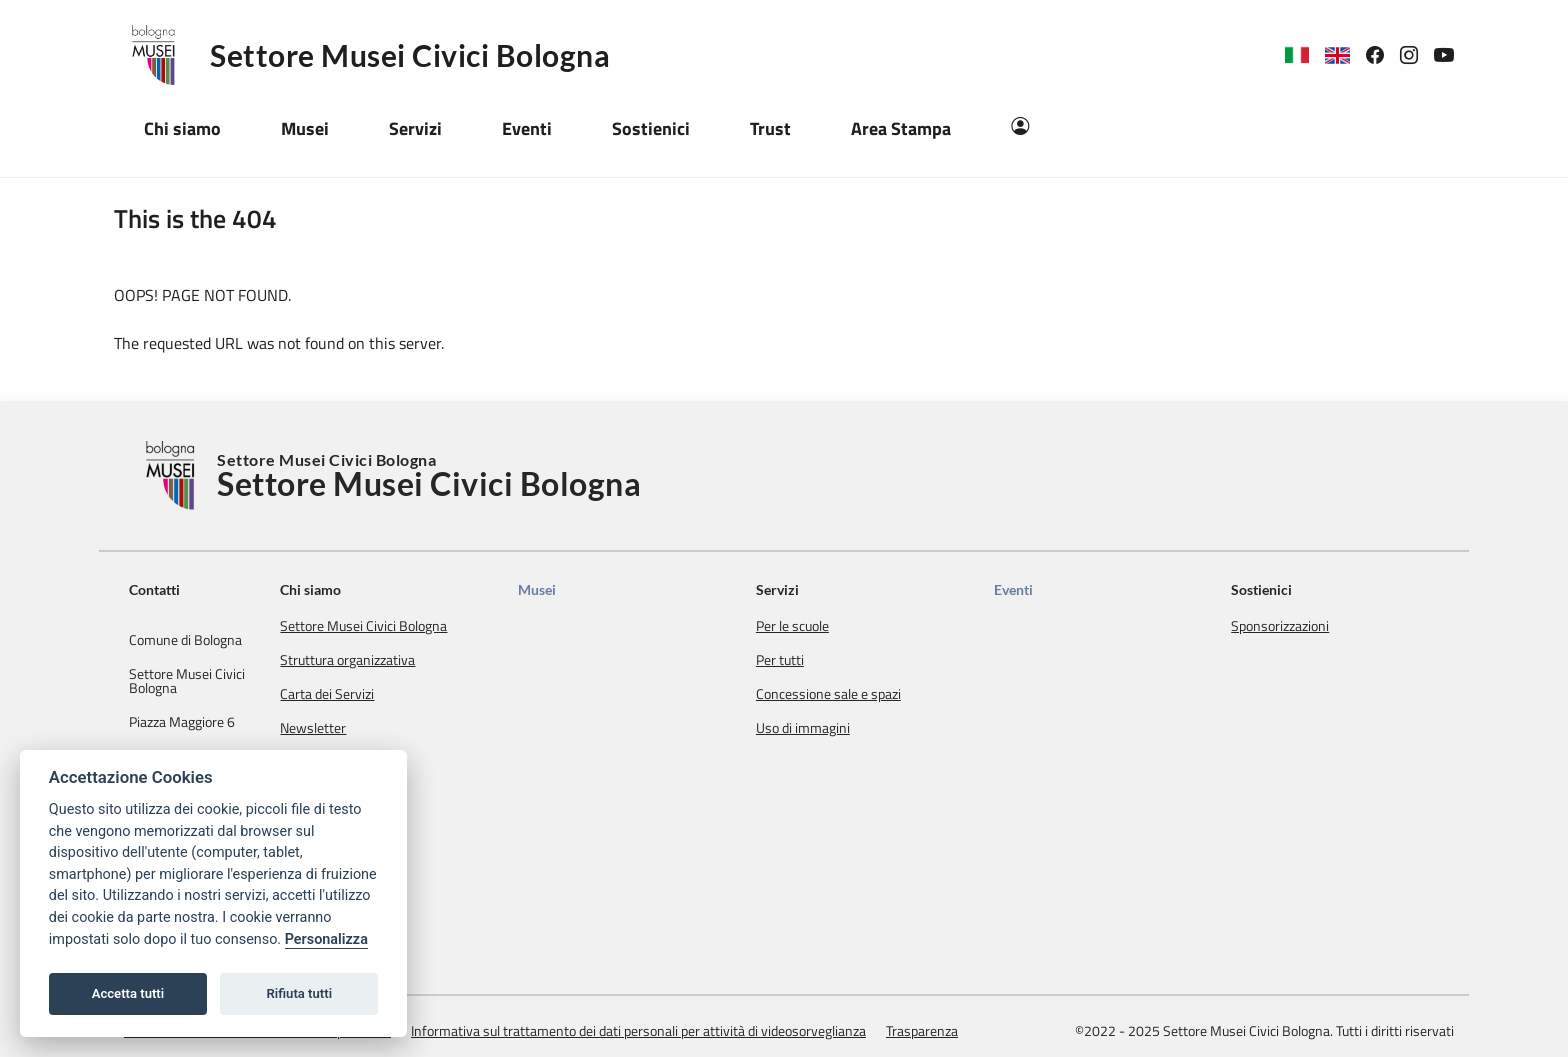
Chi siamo (382, 589)
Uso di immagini (846, 728)
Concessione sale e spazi (871, 694)
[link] (1383, 55)
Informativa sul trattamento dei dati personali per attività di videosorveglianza (638, 1006)
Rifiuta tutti (300, 993)
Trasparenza (922, 1006)
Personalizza (326, 939)
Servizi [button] (415, 128)
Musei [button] (305, 128)
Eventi (1041, 589)
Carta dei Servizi (399, 694)
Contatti (154, 590)
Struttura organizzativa (419, 660)
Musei (595, 589)
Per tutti (823, 660)
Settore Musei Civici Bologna (410, 55)
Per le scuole (835, 626)
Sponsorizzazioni (1295, 626)
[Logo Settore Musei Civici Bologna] (162, 55)
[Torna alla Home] (173, 475)
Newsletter (385, 728)
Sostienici (1276, 589)
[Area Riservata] (1020, 128)
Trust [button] (770, 128)
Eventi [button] (527, 128)
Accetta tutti (128, 993)
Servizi (820, 589)
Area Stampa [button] (901, 128)
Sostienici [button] (651, 128)
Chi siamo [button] (182, 128)
